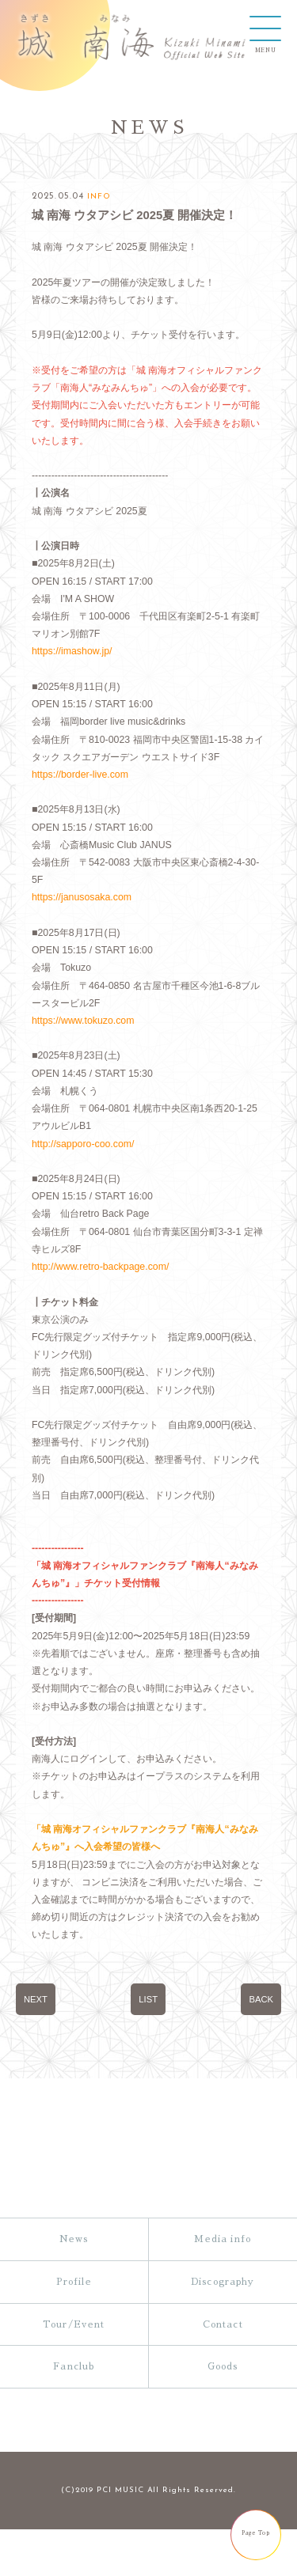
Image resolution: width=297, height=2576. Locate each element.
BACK (261, 2069)
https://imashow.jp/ (73, 664)
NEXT (36, 2069)
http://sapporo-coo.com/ (84, 1171)
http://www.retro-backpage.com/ (102, 1298)
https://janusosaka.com (83, 917)
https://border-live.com (81, 791)
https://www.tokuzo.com (84, 1044)
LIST (148, 2069)
